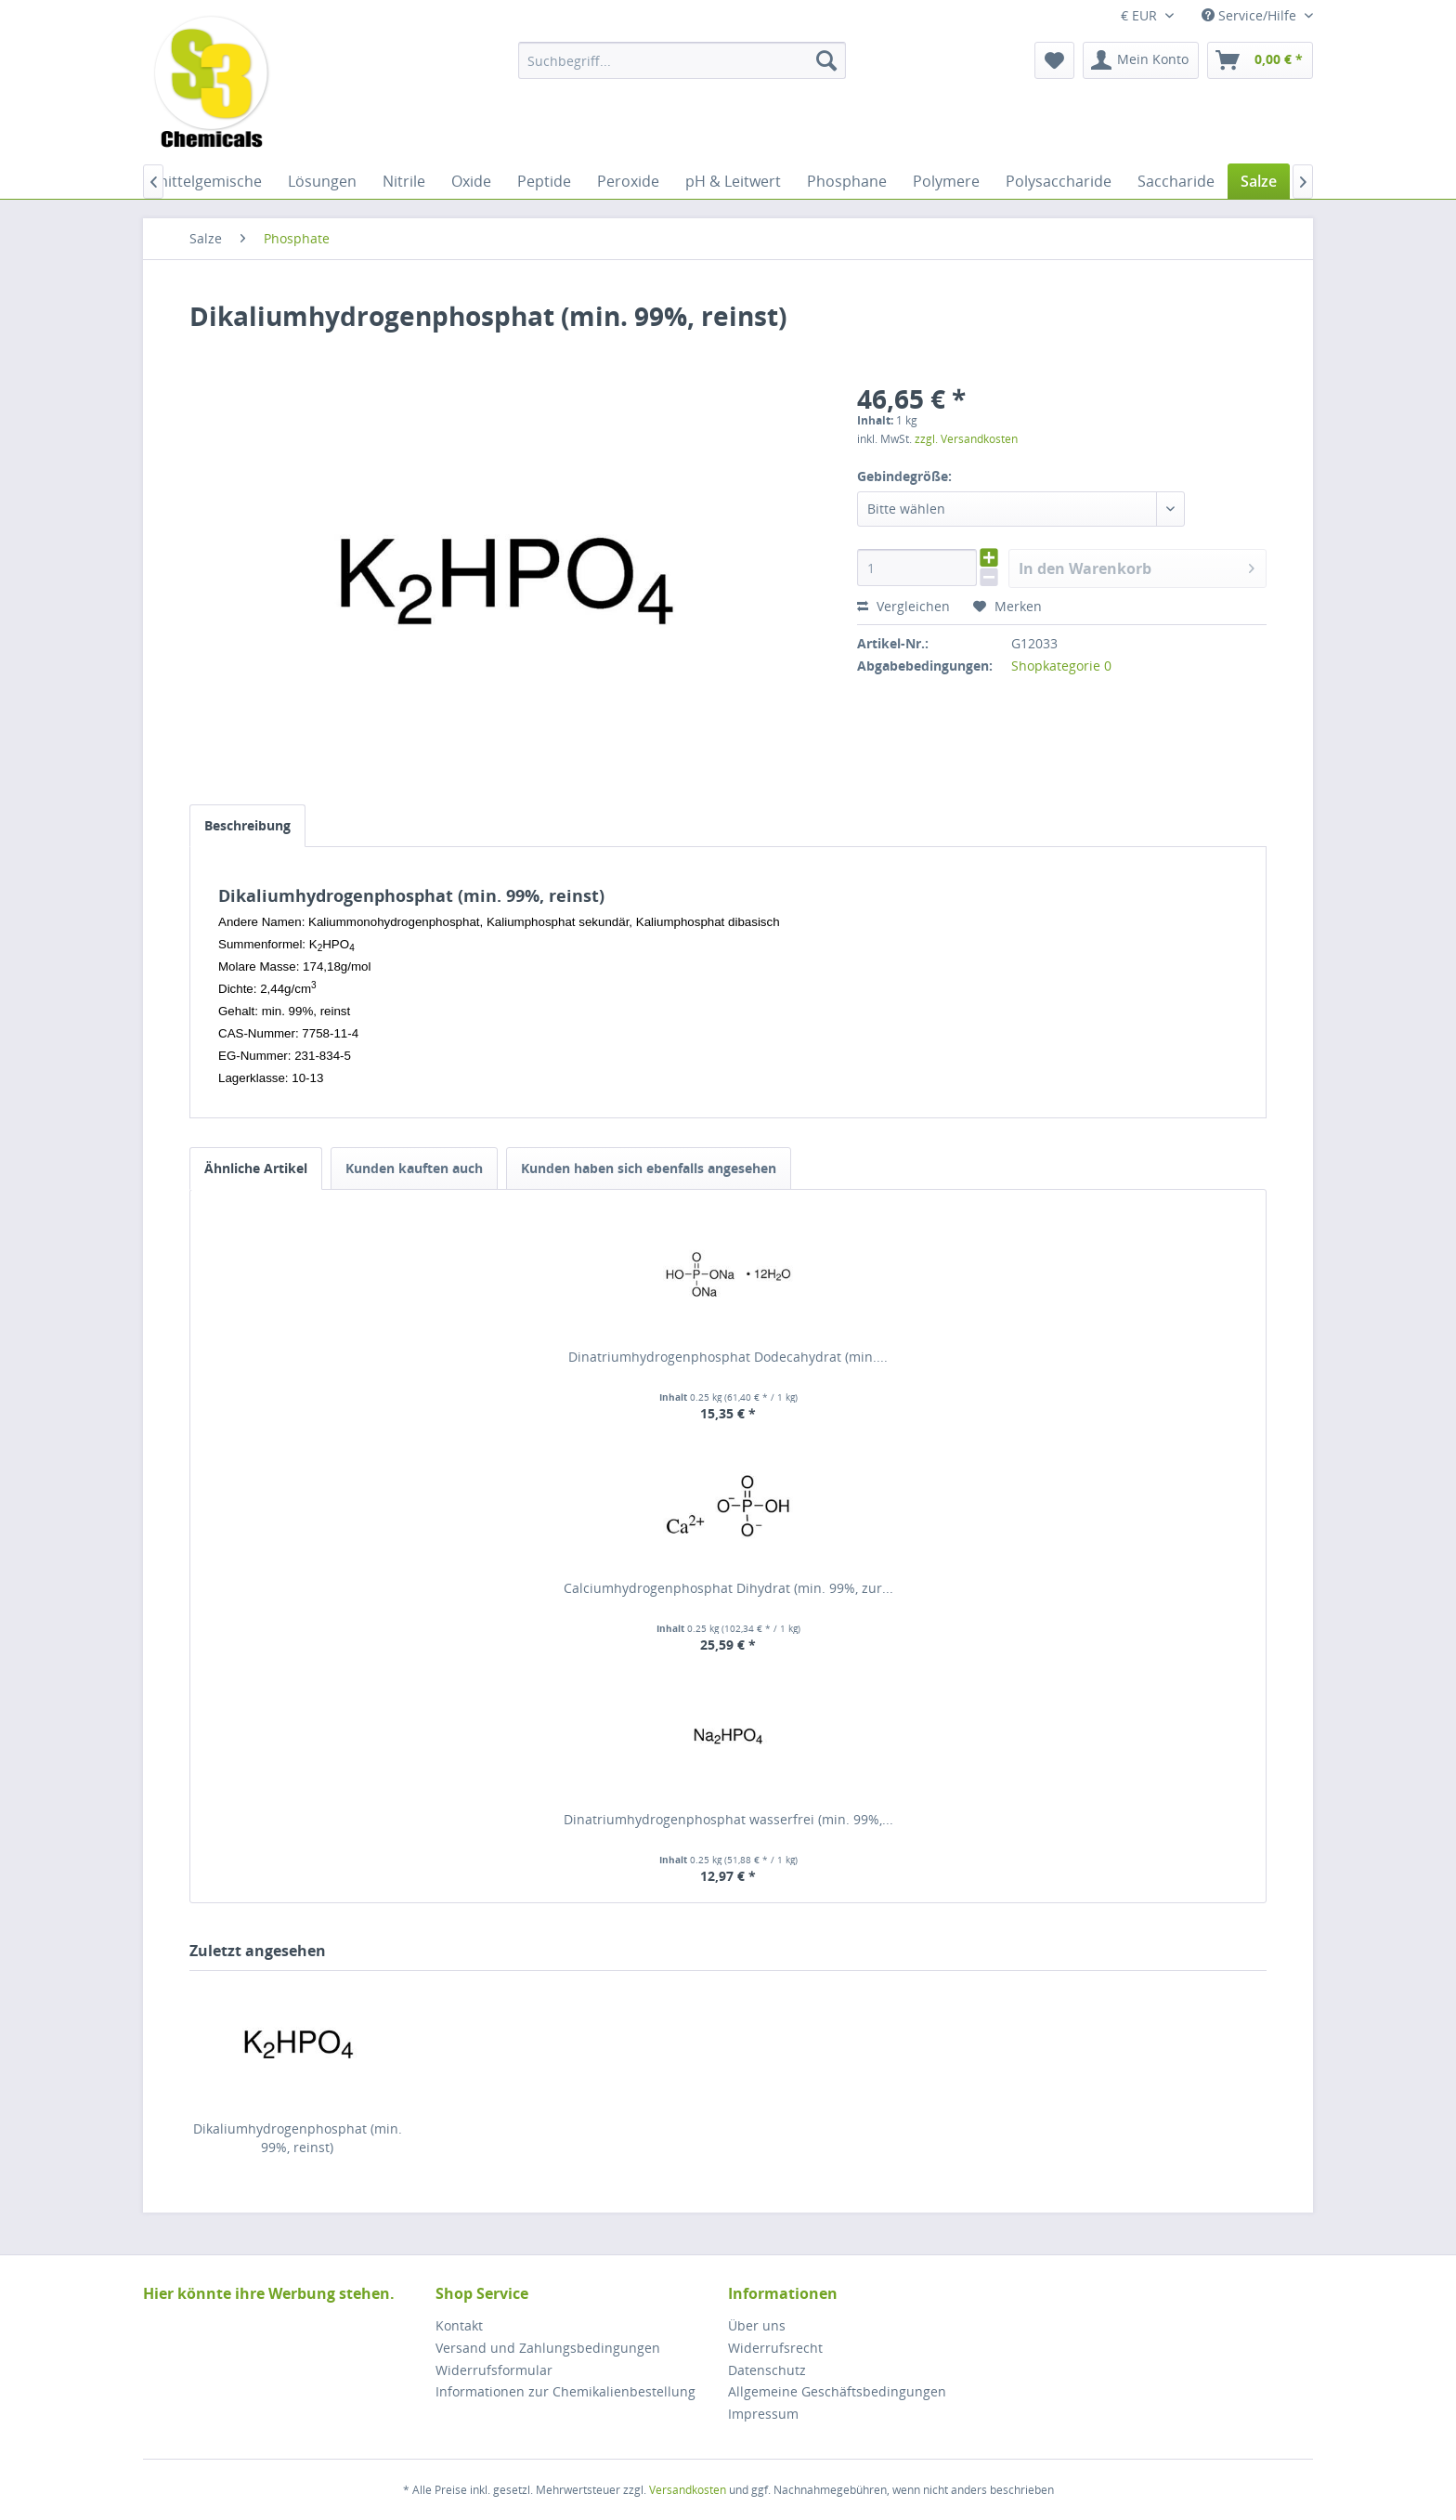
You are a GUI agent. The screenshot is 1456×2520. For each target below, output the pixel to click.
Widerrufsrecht (775, 2348)
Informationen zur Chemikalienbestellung (566, 2391)
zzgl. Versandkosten (966, 439)
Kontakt (459, 2325)
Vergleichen (903, 606)
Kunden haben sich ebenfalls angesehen (648, 1168)
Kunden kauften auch (414, 1168)
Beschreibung (247, 825)
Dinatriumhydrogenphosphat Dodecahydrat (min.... (728, 1356)
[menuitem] (682, 60)
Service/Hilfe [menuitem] (1251, 15)
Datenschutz (767, 2370)
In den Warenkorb (1136, 566)
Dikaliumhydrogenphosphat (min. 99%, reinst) (297, 2138)
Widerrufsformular (494, 2370)
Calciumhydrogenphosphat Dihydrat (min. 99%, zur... (728, 1588)
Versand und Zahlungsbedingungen (548, 2348)
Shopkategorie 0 (1061, 665)
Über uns (757, 2325)
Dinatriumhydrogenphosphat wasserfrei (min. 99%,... (728, 1819)
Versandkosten (687, 2490)
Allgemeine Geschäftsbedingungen (837, 2391)
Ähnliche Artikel (255, 1168)
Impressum (763, 2413)
